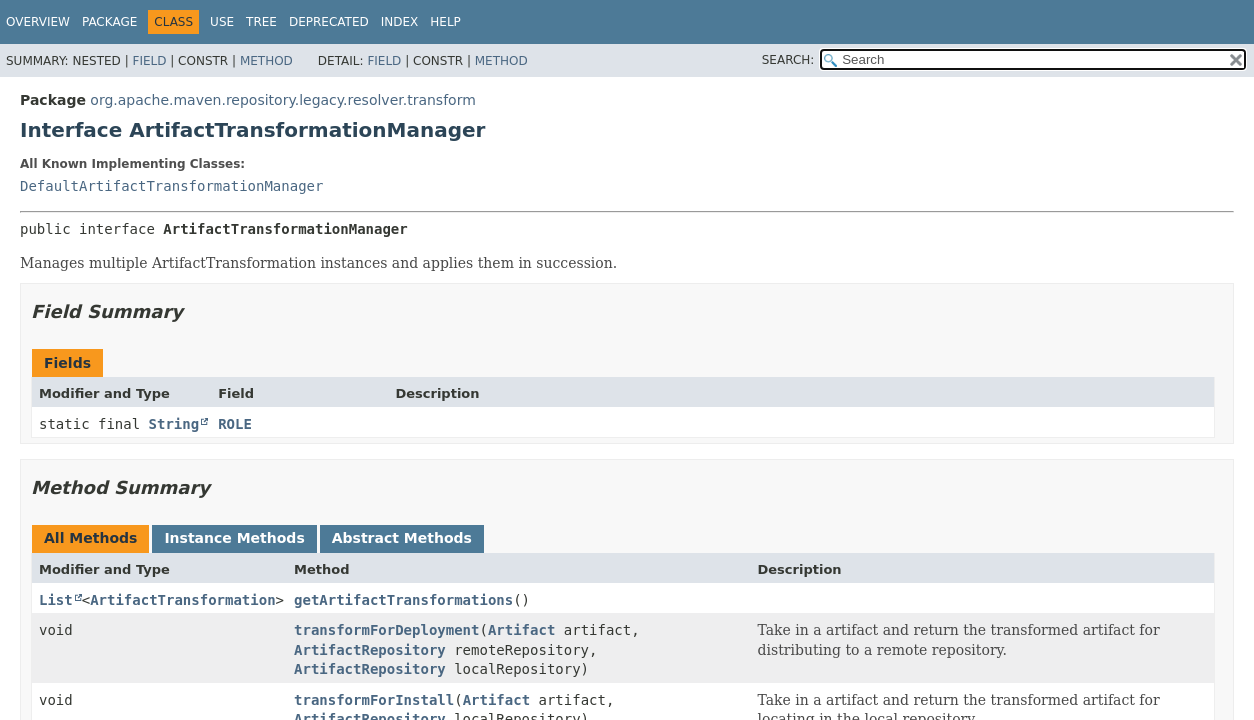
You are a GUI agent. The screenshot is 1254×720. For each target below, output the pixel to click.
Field (149, 61)
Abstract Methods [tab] (402, 538)
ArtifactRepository (370, 650)
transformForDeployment (386, 630)
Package (109, 22)
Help (445, 22)
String (174, 424)
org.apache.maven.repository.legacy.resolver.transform (282, 100)
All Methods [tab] (90, 538)
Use (222, 22)
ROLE (235, 424)
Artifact (521, 630)
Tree (261, 22)
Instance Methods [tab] (234, 538)
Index (400, 22)
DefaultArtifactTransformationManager (171, 186)
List (56, 600)
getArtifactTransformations (403, 600)
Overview (38, 22)
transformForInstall (374, 700)
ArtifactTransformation (182, 600)
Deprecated (329, 22)
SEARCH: (788, 60)
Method (266, 61)
